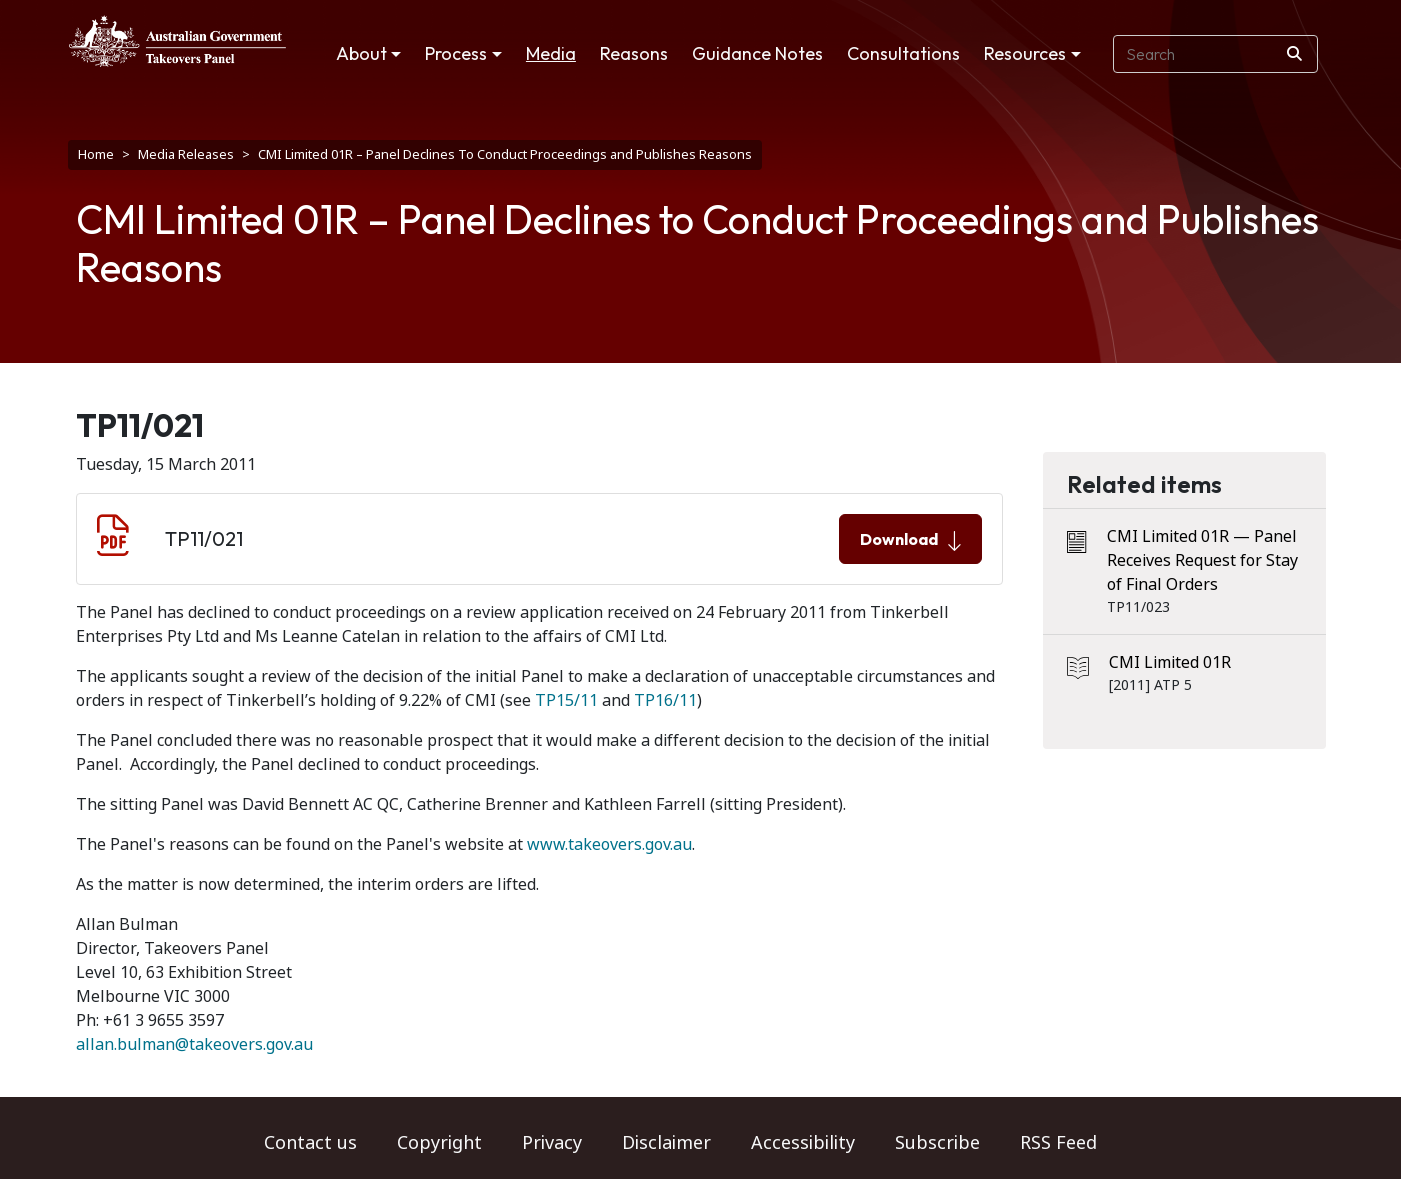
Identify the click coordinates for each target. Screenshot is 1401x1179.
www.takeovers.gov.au (609, 844)
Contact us (310, 1143)
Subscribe (937, 1143)
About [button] (361, 53)
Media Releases (186, 154)
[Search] (1294, 54)
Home (96, 154)
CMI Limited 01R (1170, 662)
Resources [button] (1025, 53)
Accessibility (803, 1143)
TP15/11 (566, 700)
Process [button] (456, 53)
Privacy (552, 1143)
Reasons (634, 53)
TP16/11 (665, 700)
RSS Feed (1058, 1143)
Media (551, 53)
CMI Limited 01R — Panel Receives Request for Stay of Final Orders (1202, 560)
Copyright (439, 1143)
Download (910, 540)
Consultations (903, 53)
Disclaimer (666, 1143)
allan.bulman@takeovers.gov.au (194, 1044)
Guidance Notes (757, 53)
